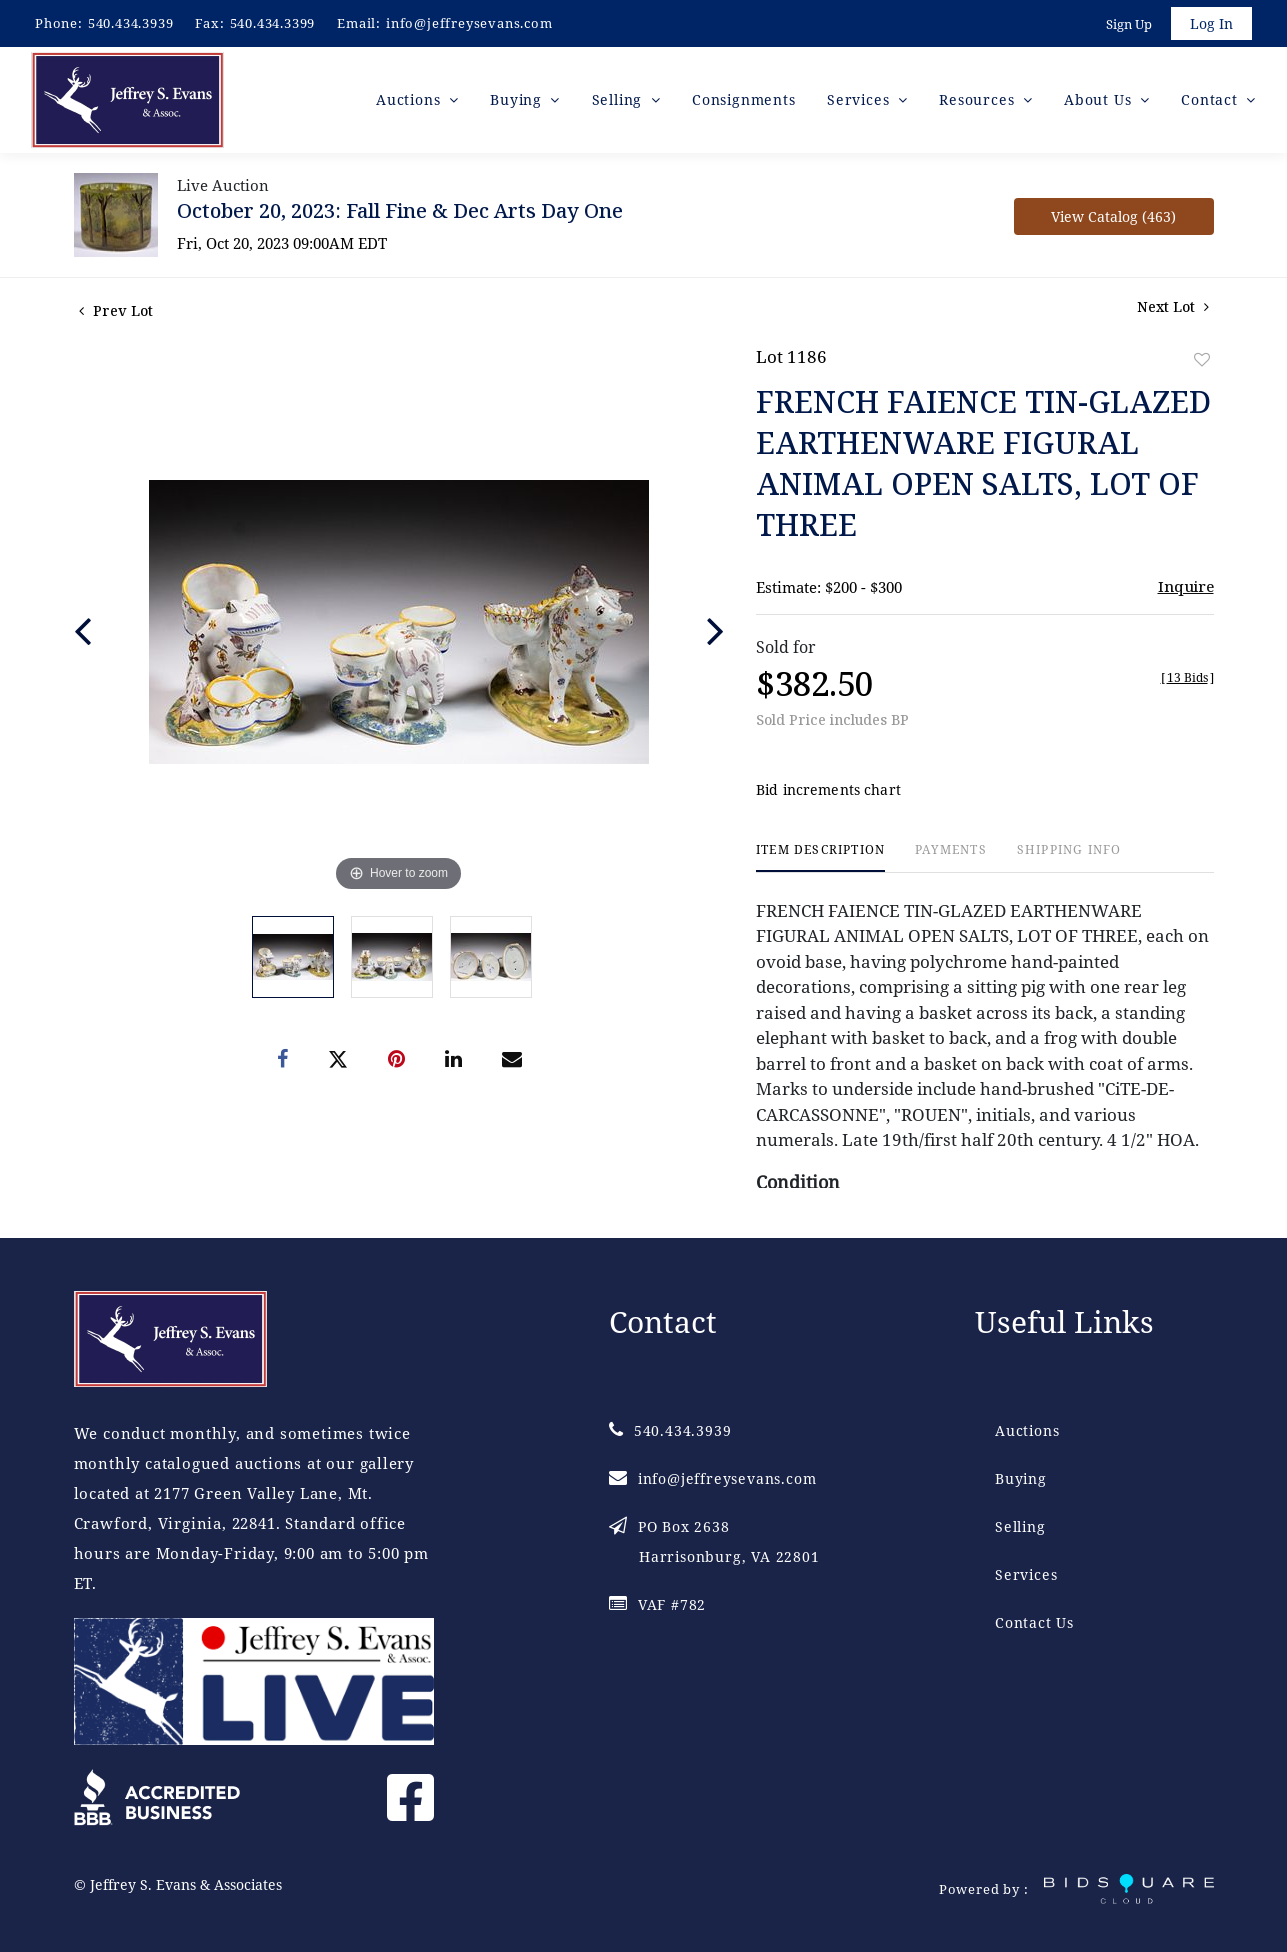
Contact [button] (1211, 99)
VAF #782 (657, 1604)
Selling (1020, 1526)
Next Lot (1173, 306)
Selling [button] (619, 99)
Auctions (1027, 1430)
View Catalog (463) (1113, 216)
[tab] (820, 857)
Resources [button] (979, 99)
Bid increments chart (828, 789)
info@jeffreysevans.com (469, 23)
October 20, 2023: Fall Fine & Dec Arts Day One (400, 210)
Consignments (744, 99)
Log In (1211, 23)
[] (1187, 677)
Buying (1021, 1478)
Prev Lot (116, 310)
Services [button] (860, 99)
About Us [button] (1100, 99)
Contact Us (1034, 1622)
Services (1026, 1574)
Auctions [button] (410, 99)
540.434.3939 (131, 23)
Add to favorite (1202, 359)
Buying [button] (518, 99)
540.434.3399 (273, 23)
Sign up (1129, 24)
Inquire (1186, 586)
